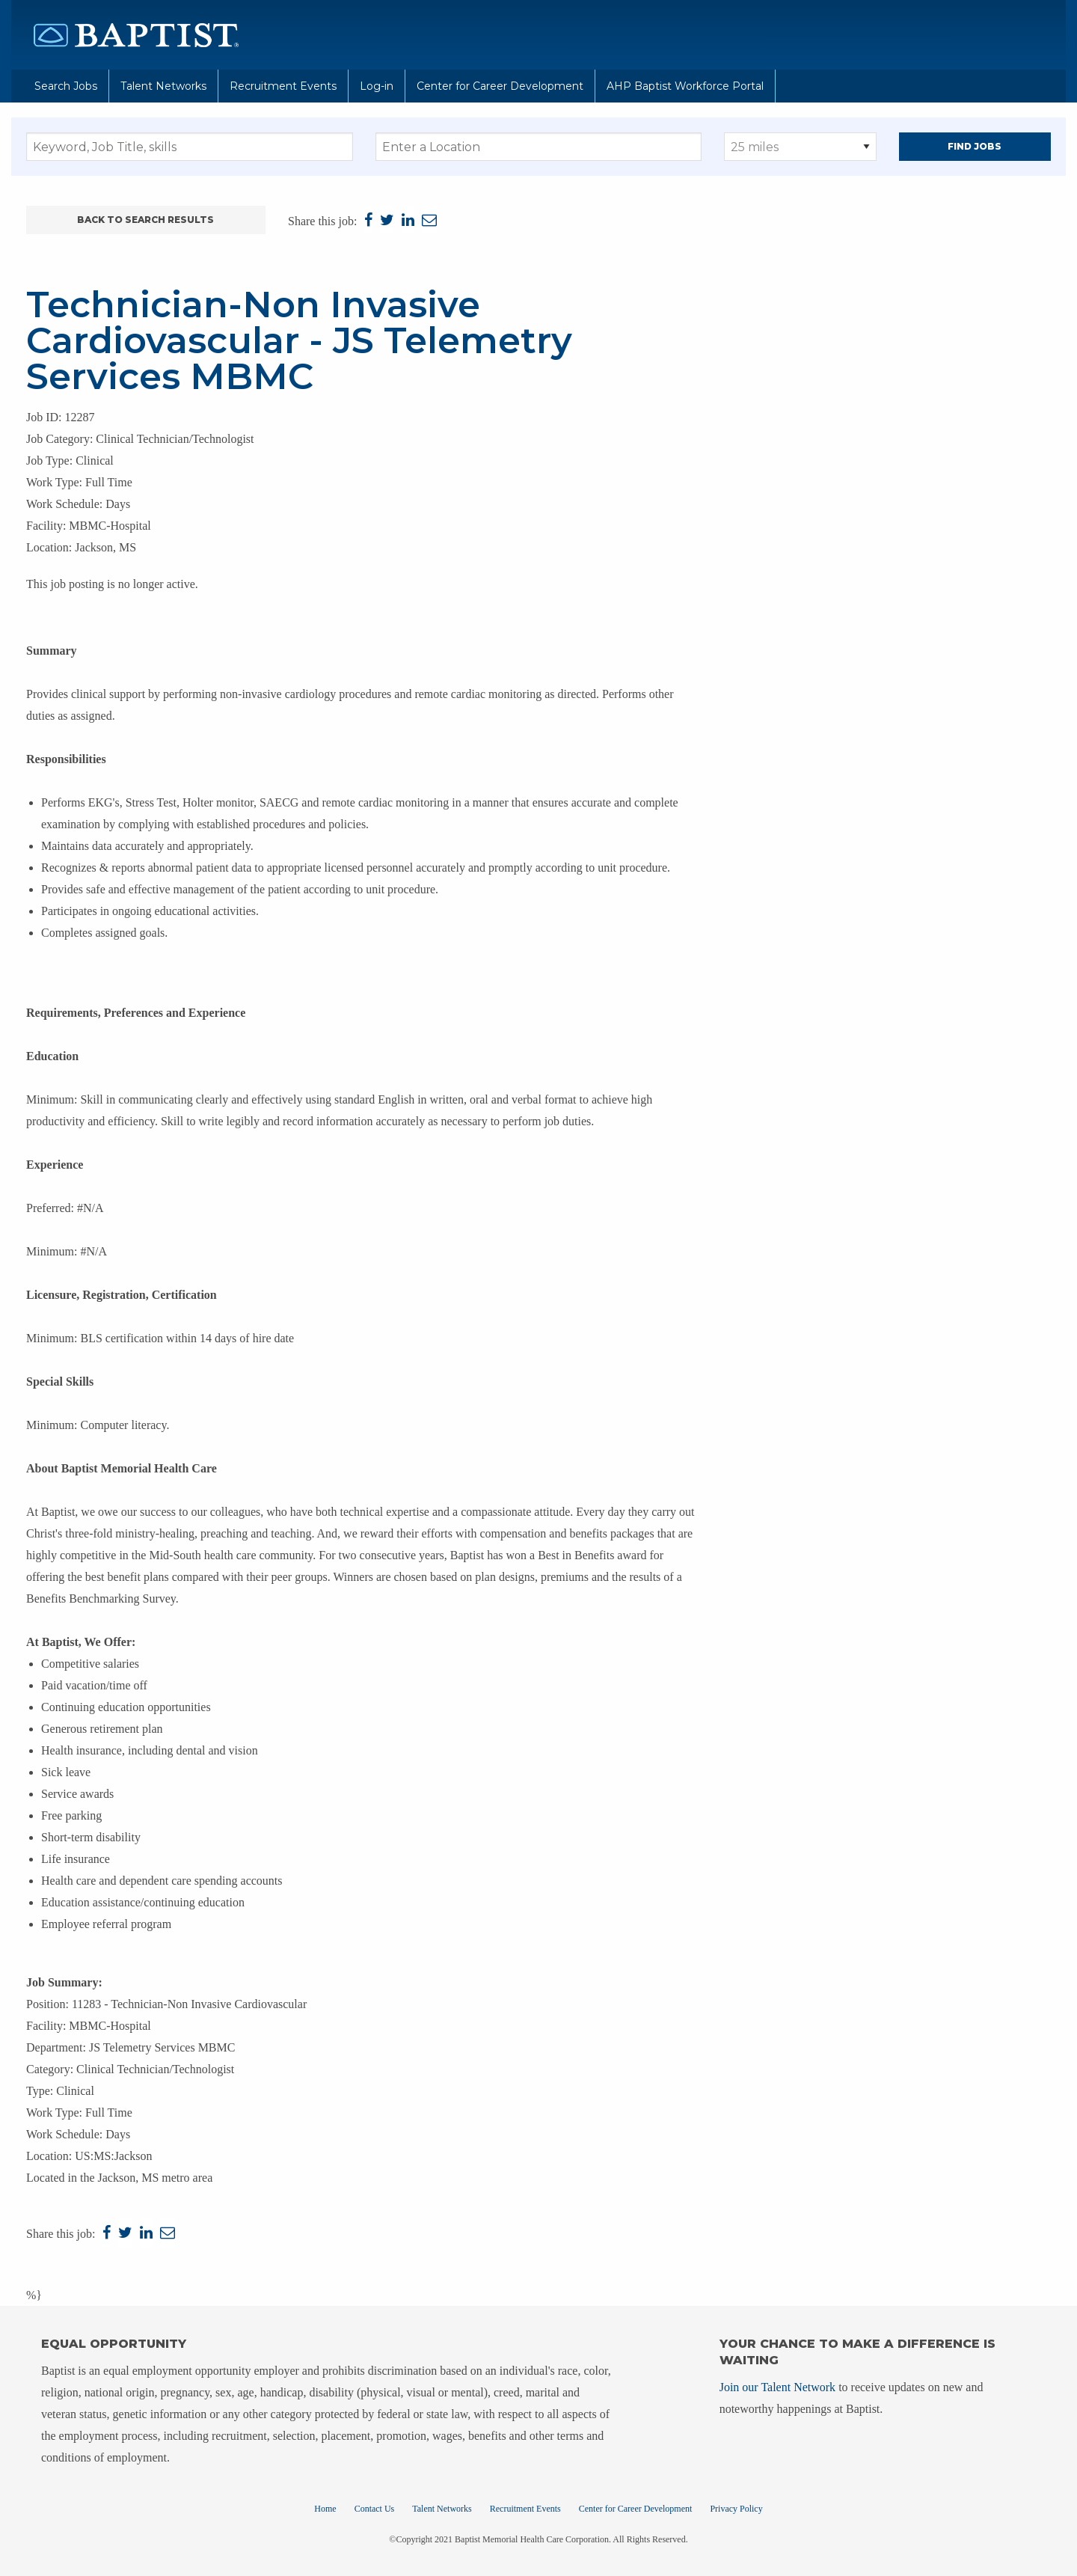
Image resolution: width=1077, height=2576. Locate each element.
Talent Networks (163, 86)
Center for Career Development (500, 86)
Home (325, 2508)
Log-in (376, 86)
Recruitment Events (283, 86)
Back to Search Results (145, 219)
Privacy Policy (736, 2508)
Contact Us (375, 2508)
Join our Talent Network (777, 2387)
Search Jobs (65, 86)
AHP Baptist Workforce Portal (685, 86)
